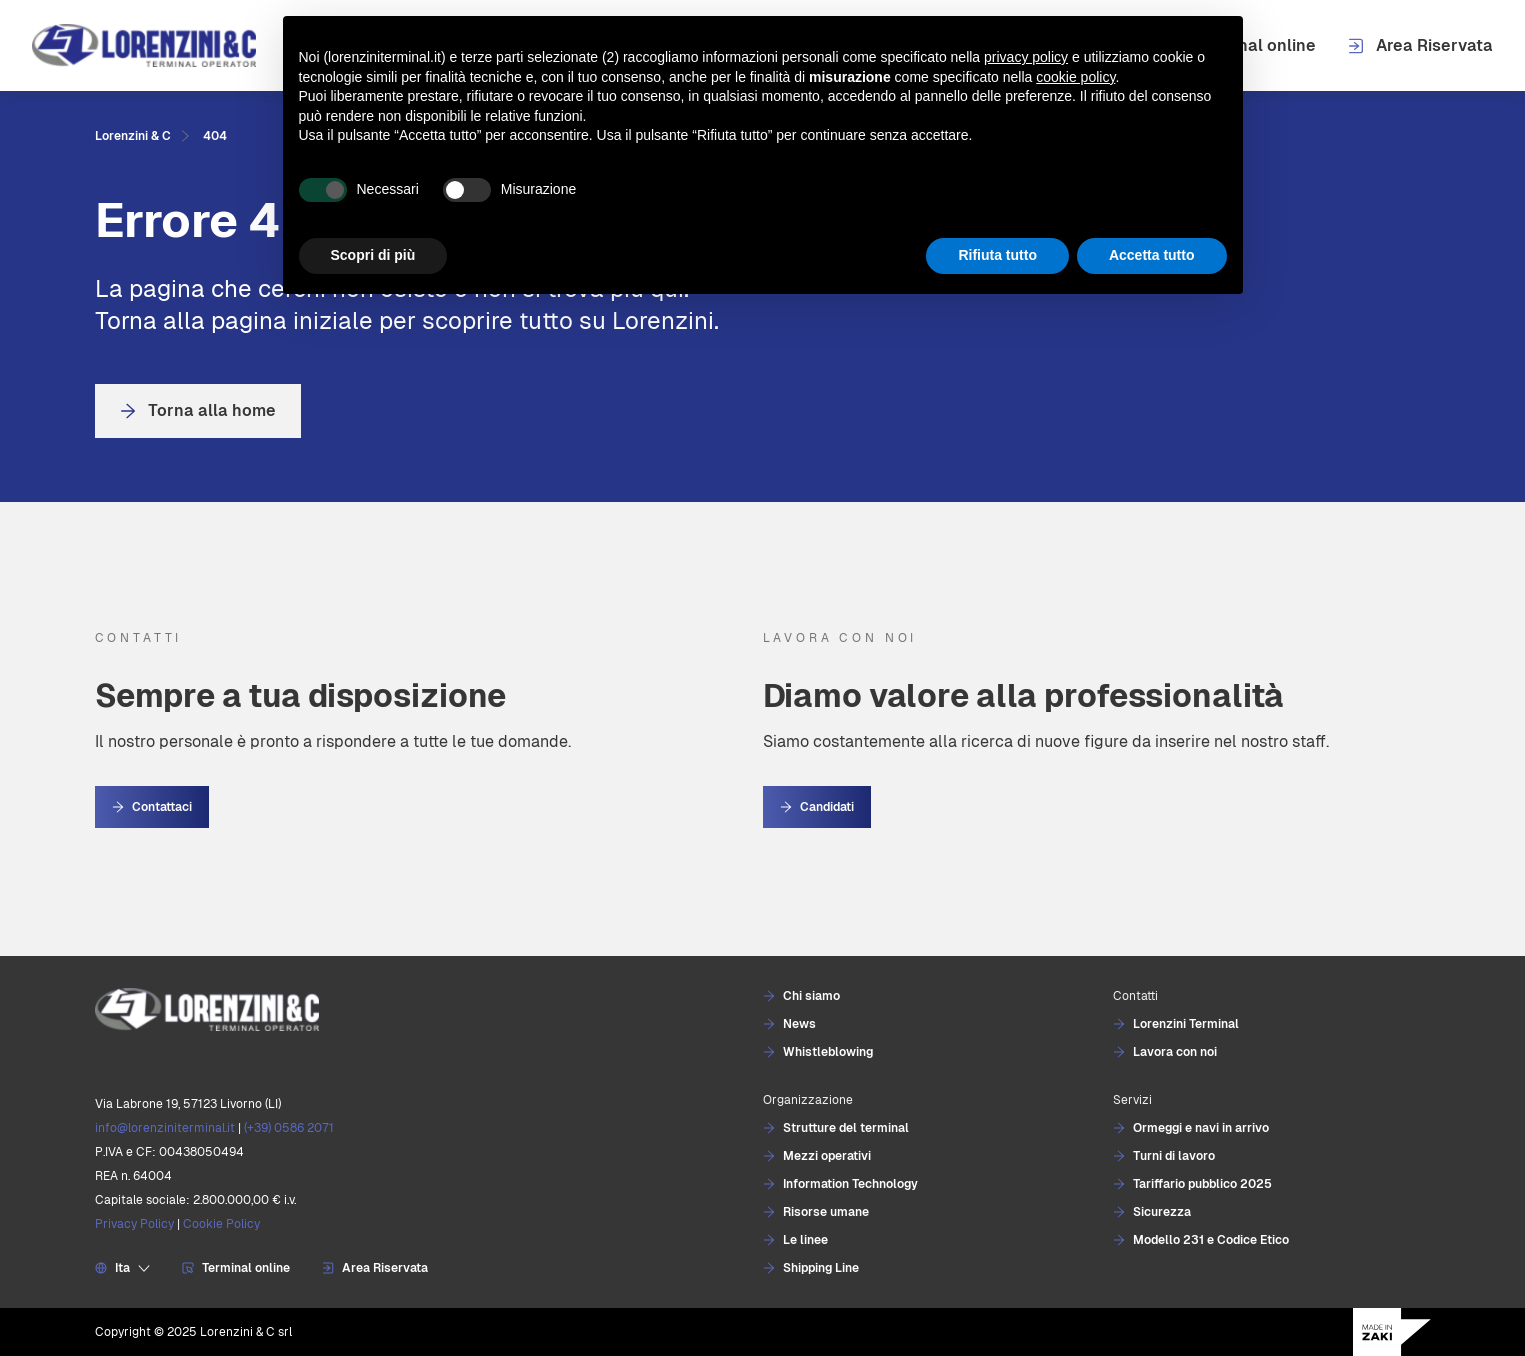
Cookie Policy (221, 1224)
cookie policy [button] (1075, 77)
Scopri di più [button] (373, 255)
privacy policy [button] (1026, 57)
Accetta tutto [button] (1152, 255)
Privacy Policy (134, 1224)
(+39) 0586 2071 (289, 1128)
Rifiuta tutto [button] (997, 255)
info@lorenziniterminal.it (165, 1128)
